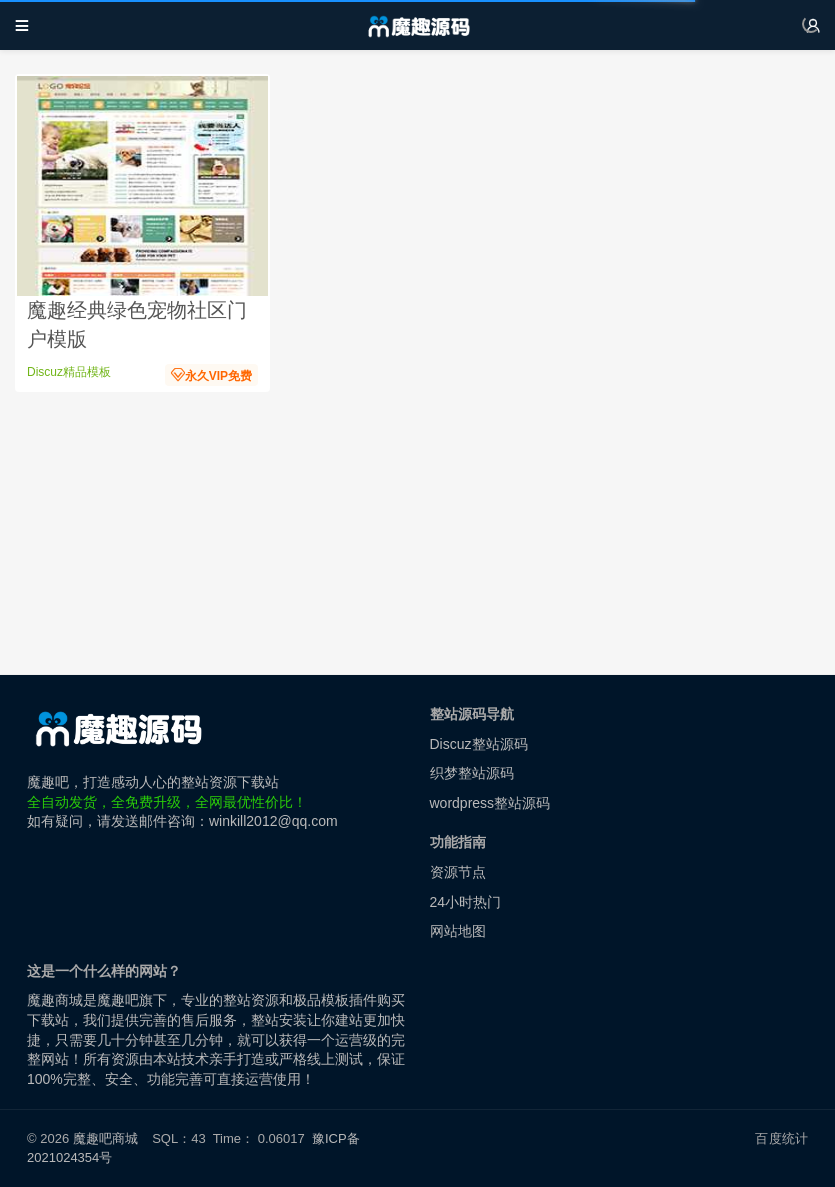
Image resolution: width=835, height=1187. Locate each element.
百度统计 (781, 1138)
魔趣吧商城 (105, 1138)
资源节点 (458, 872)
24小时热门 (466, 902)
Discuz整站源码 (479, 744)
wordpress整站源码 (490, 803)
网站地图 (458, 931)
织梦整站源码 (472, 773)
